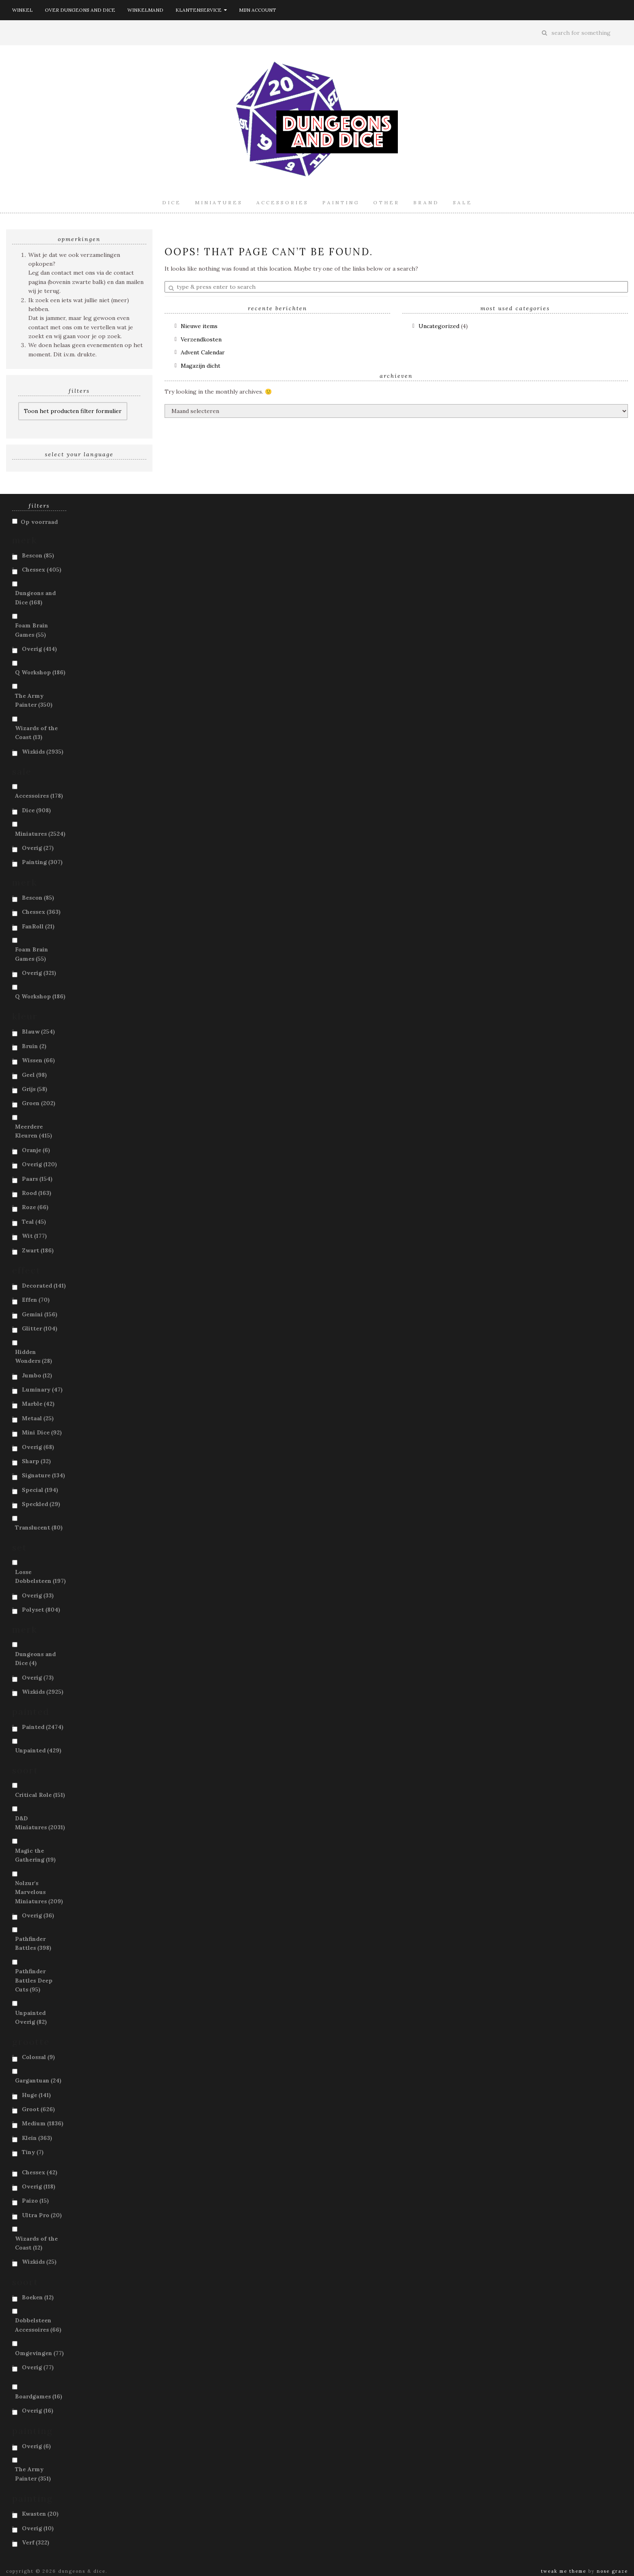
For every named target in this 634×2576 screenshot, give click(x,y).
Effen (36, 1299)
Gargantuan (38, 2080)
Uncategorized (438, 326)
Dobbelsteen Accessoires (38, 2325)
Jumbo (37, 1375)
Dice (171, 202)
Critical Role (40, 1795)
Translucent (39, 1527)
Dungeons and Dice (35, 597)
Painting (340, 202)
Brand (426, 202)
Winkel (22, 10)
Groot (38, 2109)
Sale (462, 202)
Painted (42, 1727)
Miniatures (219, 202)
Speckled (41, 1504)
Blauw (38, 1031)
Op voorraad (39, 521)
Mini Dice (42, 1432)
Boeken (38, 2297)
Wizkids (42, 751)
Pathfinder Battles (33, 1943)
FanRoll (38, 926)
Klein (37, 2138)
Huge (36, 2095)
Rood (36, 1193)
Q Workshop (40, 672)
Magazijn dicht (200, 365)
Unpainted (38, 1750)
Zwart (38, 1250)
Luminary (42, 1389)
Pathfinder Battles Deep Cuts (34, 1980)
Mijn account (257, 10)
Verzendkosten (201, 339)
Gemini (39, 1314)
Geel (34, 1074)
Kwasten (40, 2513)
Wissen (38, 1060)
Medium (42, 2123)
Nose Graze (612, 2571)
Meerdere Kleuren (33, 1131)
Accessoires (39, 795)
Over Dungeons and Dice (80, 10)
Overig (39, 648)
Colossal (38, 2057)
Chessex (41, 569)
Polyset (41, 1609)
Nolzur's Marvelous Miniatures (39, 1892)
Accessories (282, 202)
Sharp (36, 1461)
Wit (34, 1235)
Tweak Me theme (563, 2571)
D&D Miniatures (40, 1823)
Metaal (38, 1418)
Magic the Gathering (35, 1855)
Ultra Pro (42, 2215)
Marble (38, 1403)
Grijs (34, 1089)
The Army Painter (34, 700)
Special (40, 1489)
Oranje (36, 1150)
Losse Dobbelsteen (40, 1576)
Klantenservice (201, 10)
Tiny (33, 2152)
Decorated (44, 1285)
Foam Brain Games (31, 630)
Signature (43, 1475)
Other (386, 202)
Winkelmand (145, 10)
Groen (38, 1103)
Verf (35, 2542)
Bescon (38, 555)
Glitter (39, 1328)
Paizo (35, 2200)
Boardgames (38, 2396)
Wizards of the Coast (36, 732)
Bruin (34, 1046)
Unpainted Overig (31, 2017)
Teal (34, 1221)
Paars (37, 1178)
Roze (35, 1207)
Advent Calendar (203, 352)
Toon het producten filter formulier (73, 411)
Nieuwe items (199, 326)
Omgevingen (39, 2353)
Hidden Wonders (33, 1356)
